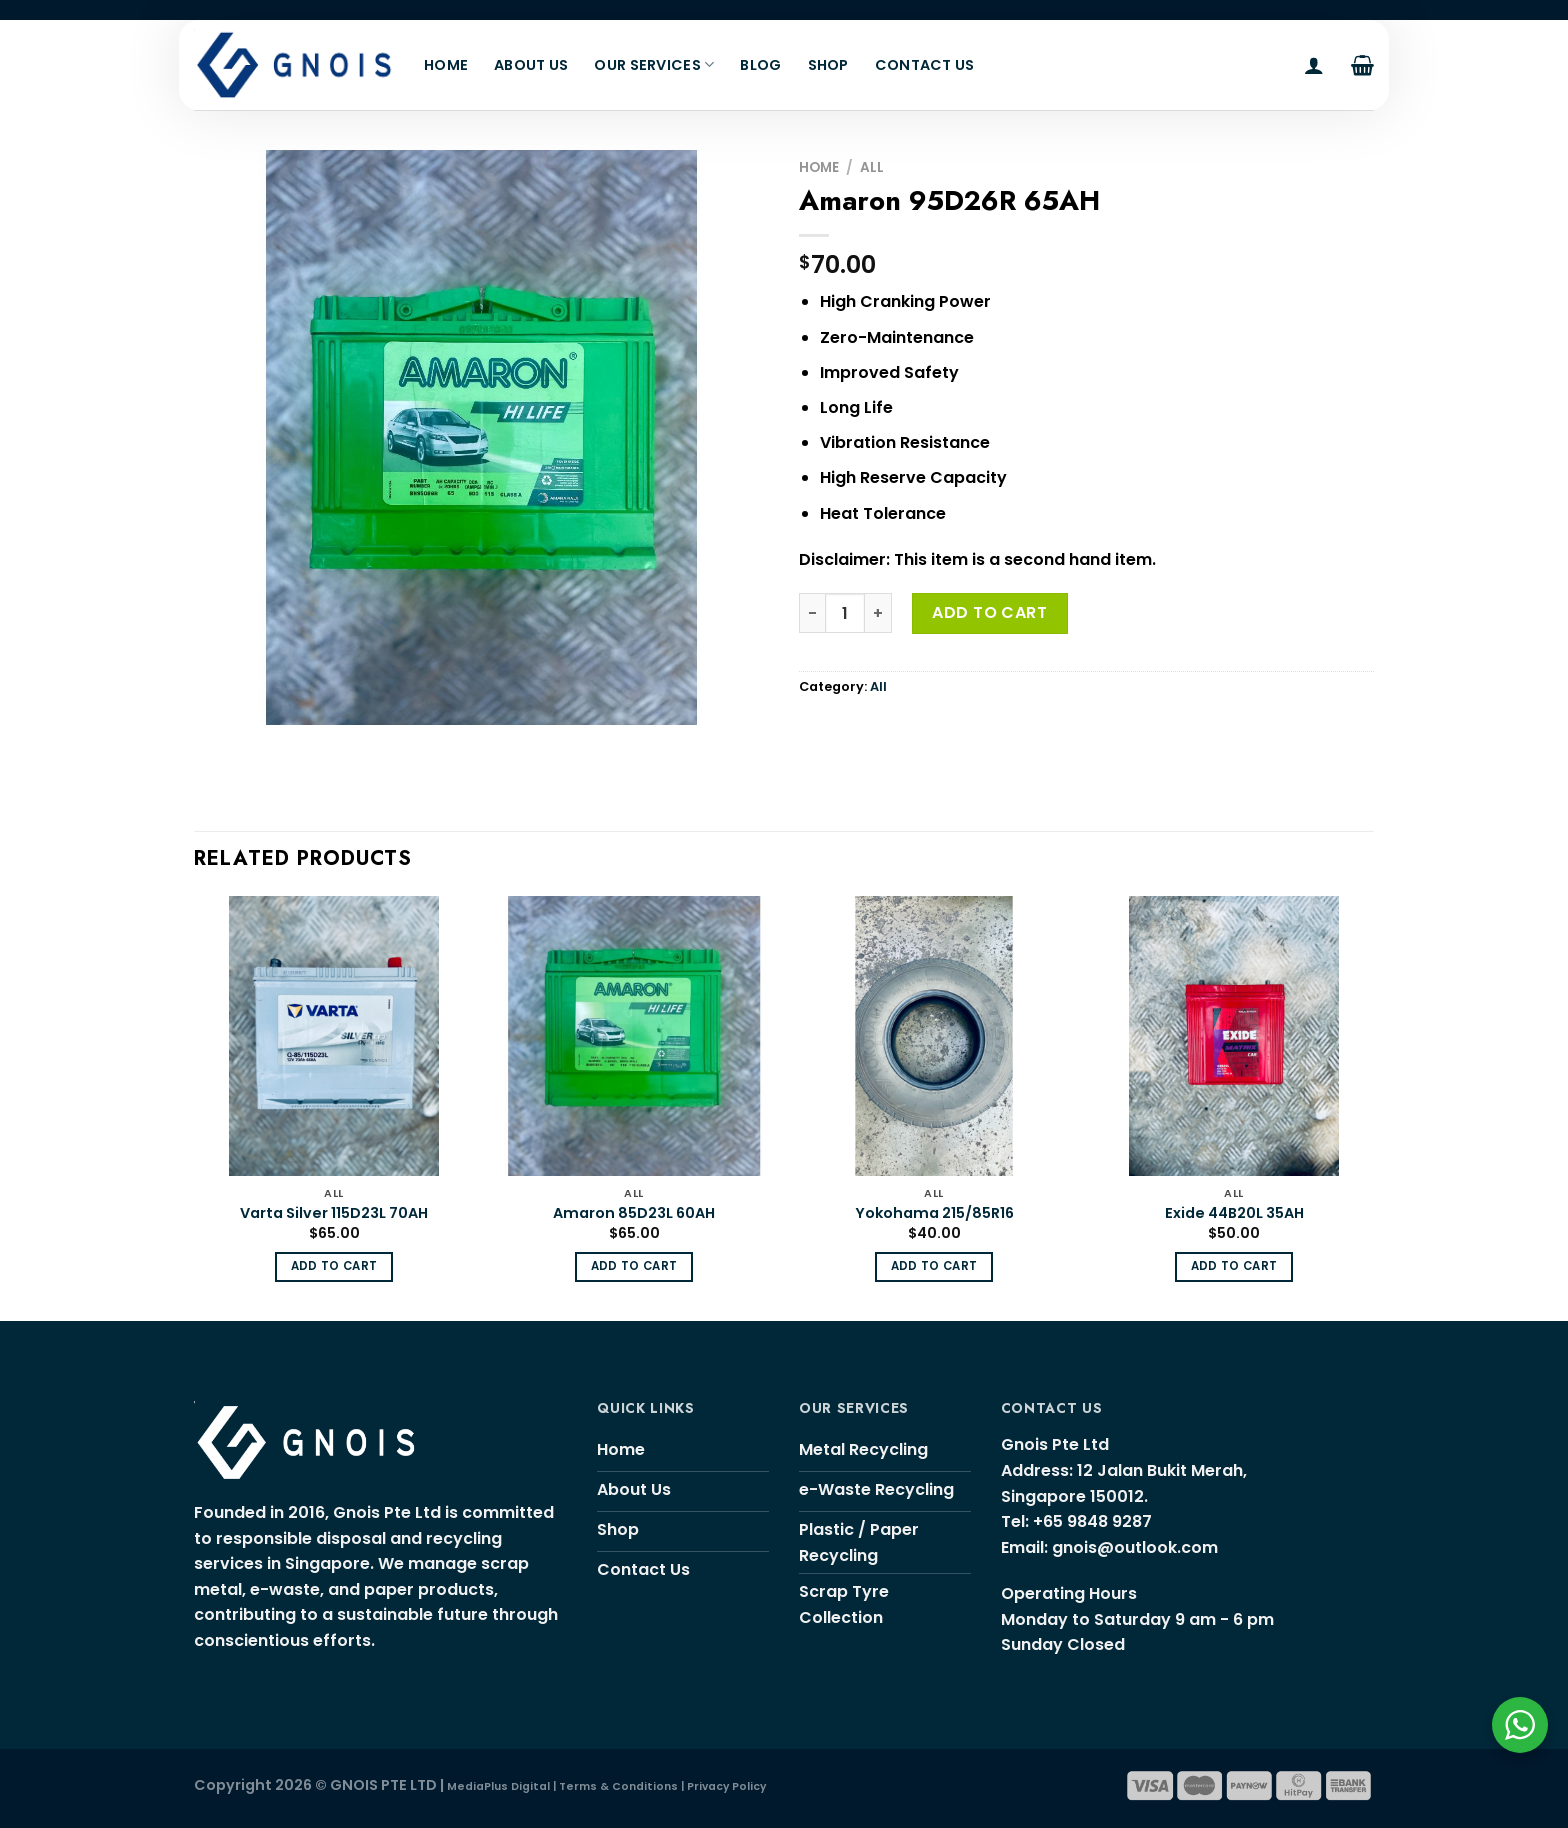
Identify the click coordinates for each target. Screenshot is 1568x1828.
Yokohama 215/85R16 (934, 1213)
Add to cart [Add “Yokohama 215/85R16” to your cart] (934, 1266)
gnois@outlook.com (1135, 1547)
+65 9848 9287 (1092, 1521)
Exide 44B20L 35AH (1234, 1213)
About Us (531, 65)
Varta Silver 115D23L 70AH (334, 1213)
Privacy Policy (726, 1786)
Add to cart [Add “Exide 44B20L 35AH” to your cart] (1234, 1266)
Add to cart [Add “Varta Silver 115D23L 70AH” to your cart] (334, 1266)
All (872, 167)
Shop (828, 65)
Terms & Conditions (618, 1786)
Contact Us (925, 65)
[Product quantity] (845, 613)
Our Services (654, 65)
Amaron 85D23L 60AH (634, 1213)
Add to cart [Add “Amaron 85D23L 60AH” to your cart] (634, 1266)
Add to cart (989, 612)
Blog (760, 65)
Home (446, 65)
